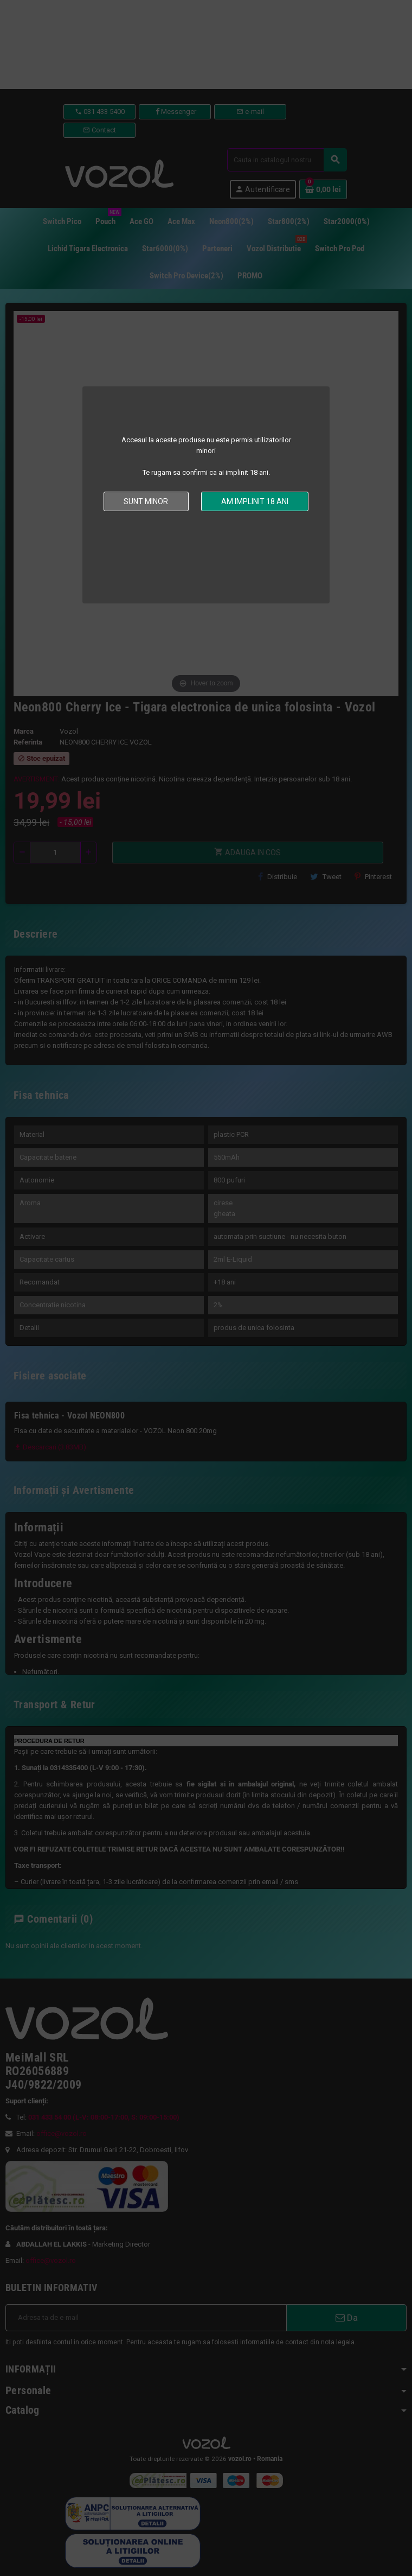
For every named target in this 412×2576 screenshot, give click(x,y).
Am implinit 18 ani (254, 501)
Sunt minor (146, 501)
